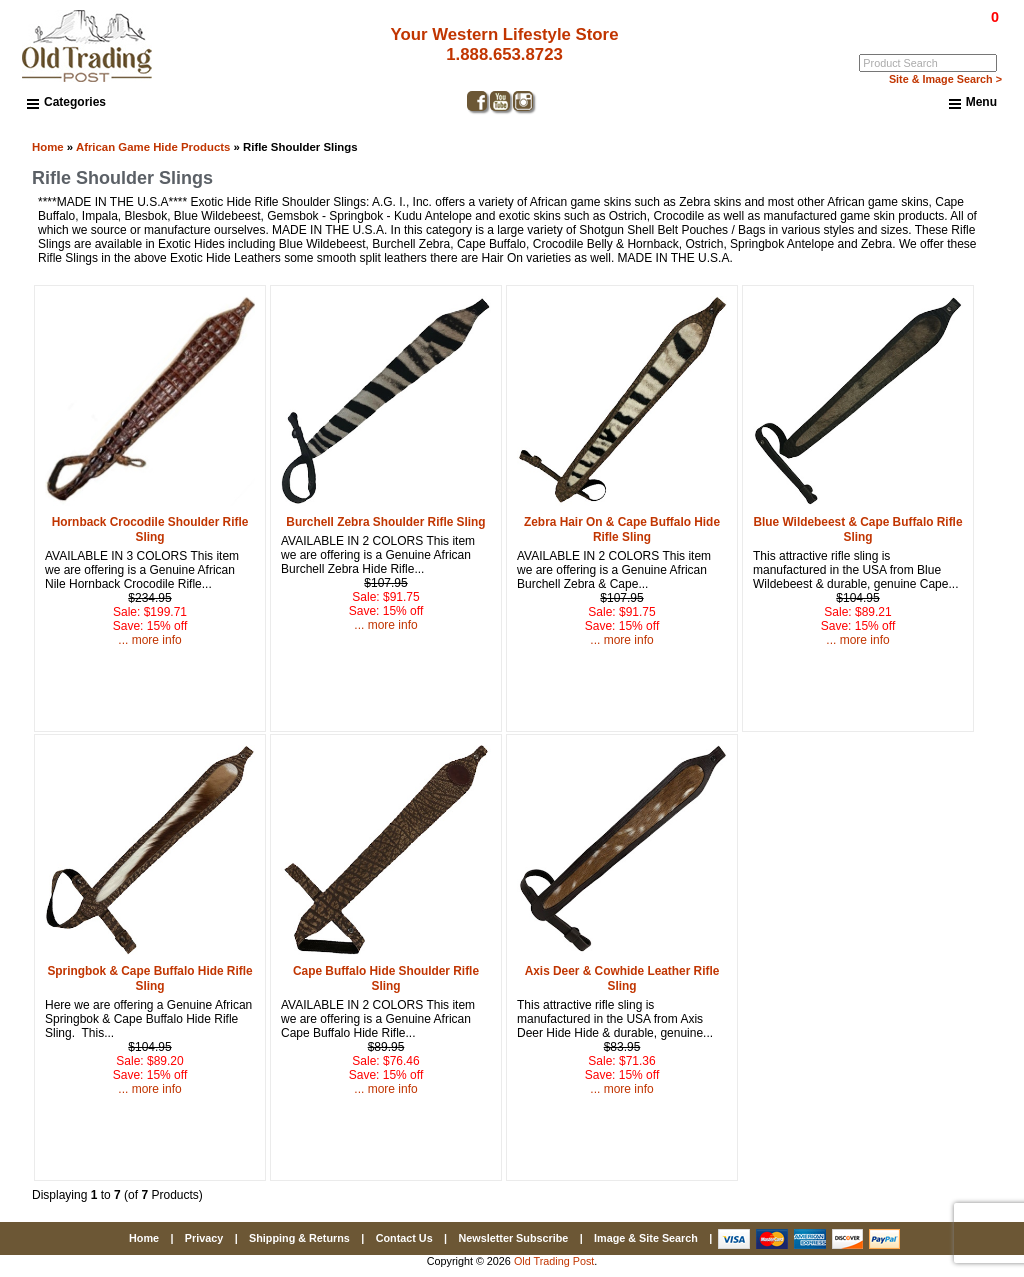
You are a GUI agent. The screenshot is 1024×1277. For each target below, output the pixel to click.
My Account (971, 31)
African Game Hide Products (153, 147)
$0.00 (949, 17)
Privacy (204, 1238)
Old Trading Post (554, 1261)
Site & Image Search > (945, 79)
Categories (66, 102)
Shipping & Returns (299, 1238)
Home (48, 147)
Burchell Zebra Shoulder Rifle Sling (385, 522)
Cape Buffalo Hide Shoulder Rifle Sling (386, 978)
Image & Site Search (646, 1238)
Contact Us (404, 1238)
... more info (149, 640)
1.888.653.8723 (497, 54)
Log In (913, 31)
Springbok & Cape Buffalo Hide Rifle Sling (149, 978)
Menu (973, 103)
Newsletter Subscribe (513, 1238)
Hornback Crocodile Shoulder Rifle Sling (150, 529)
